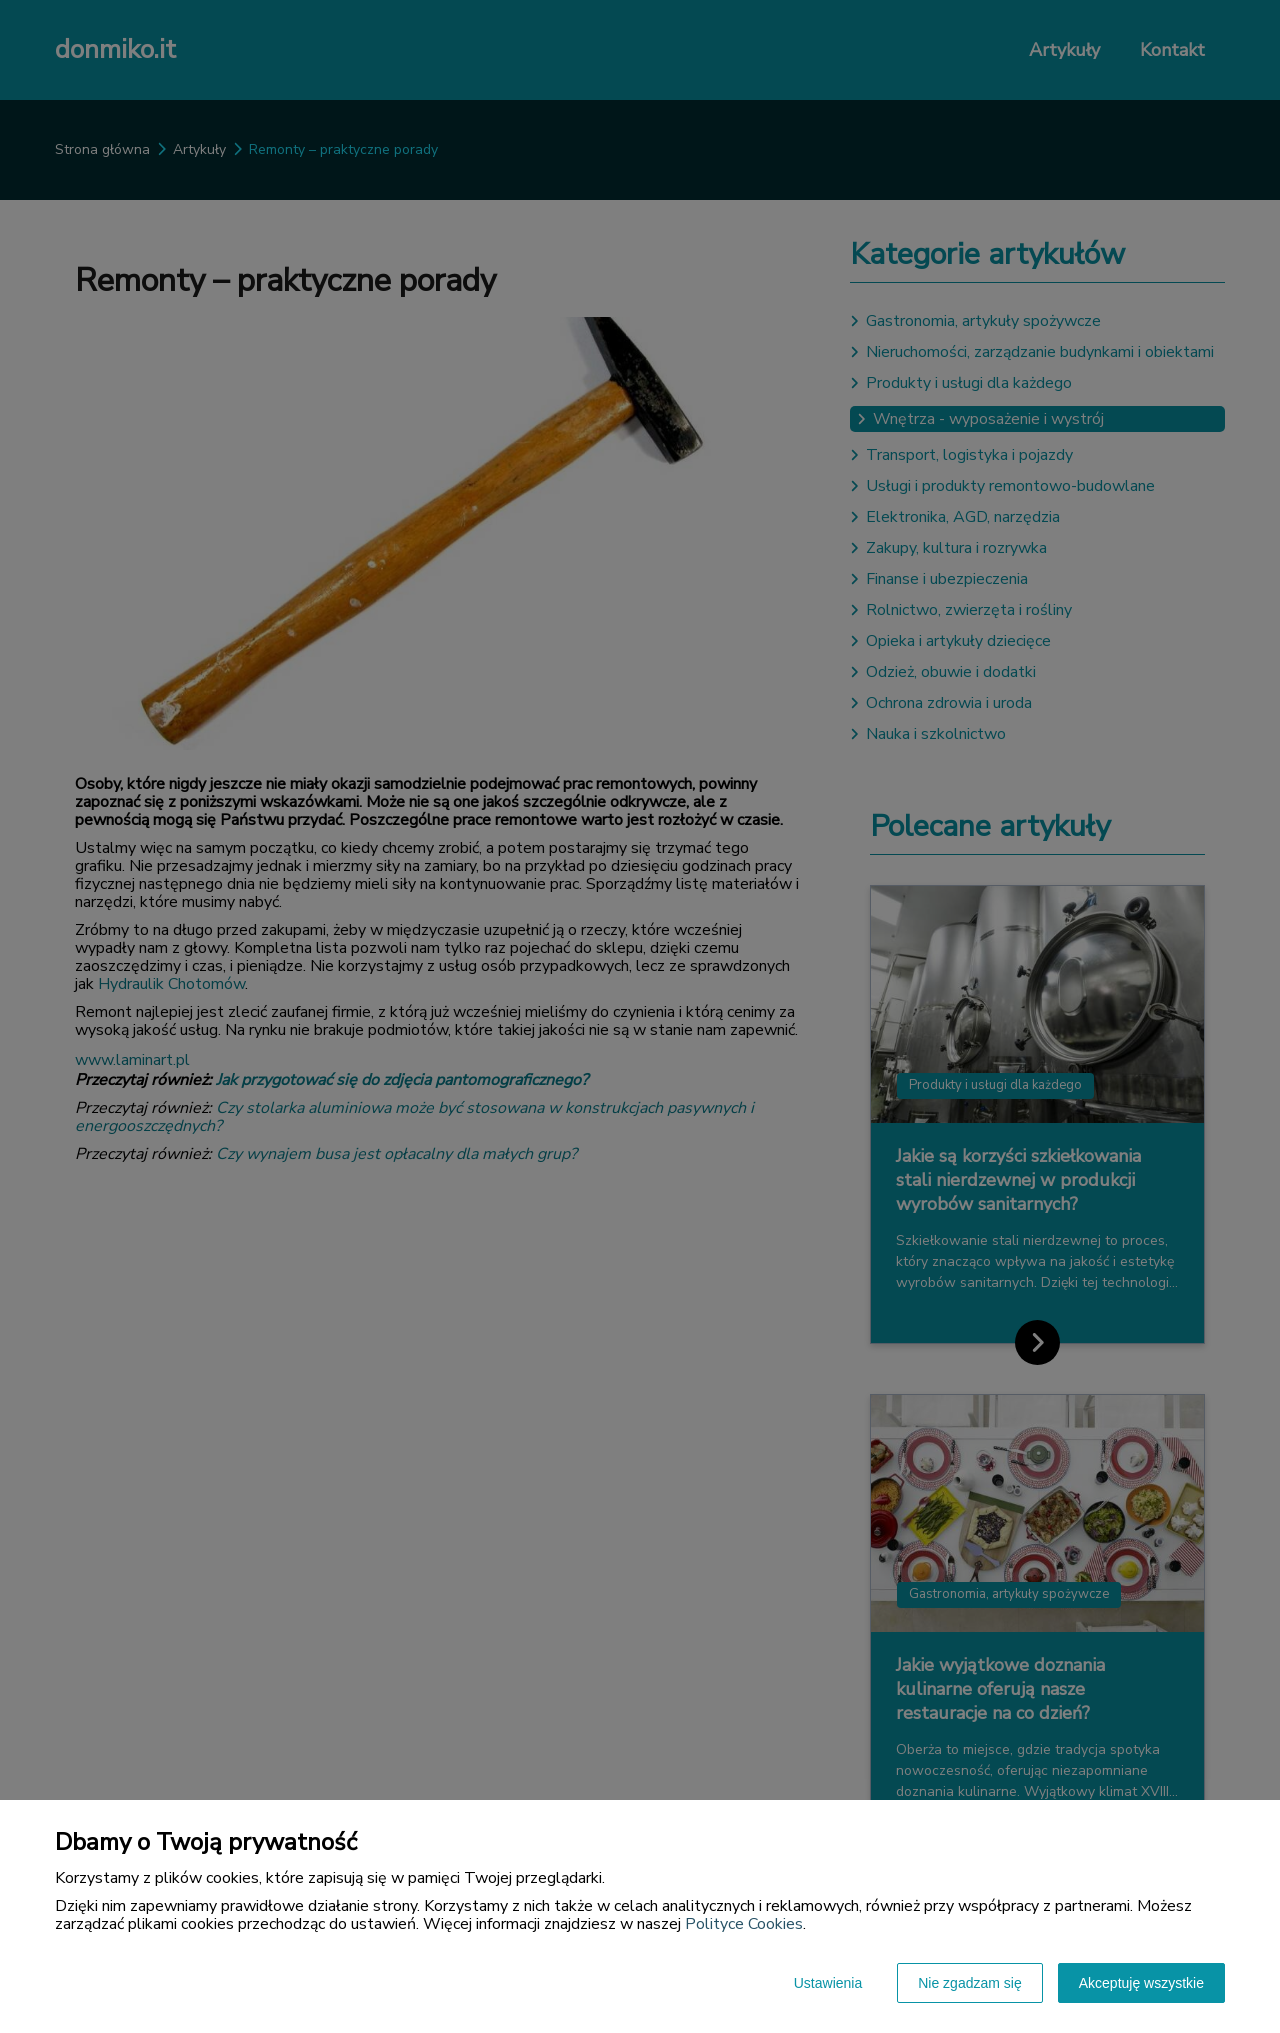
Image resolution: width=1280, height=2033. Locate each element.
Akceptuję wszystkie (1141, 1983)
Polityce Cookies (744, 1924)
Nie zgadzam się (970, 1983)
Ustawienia (828, 1983)
